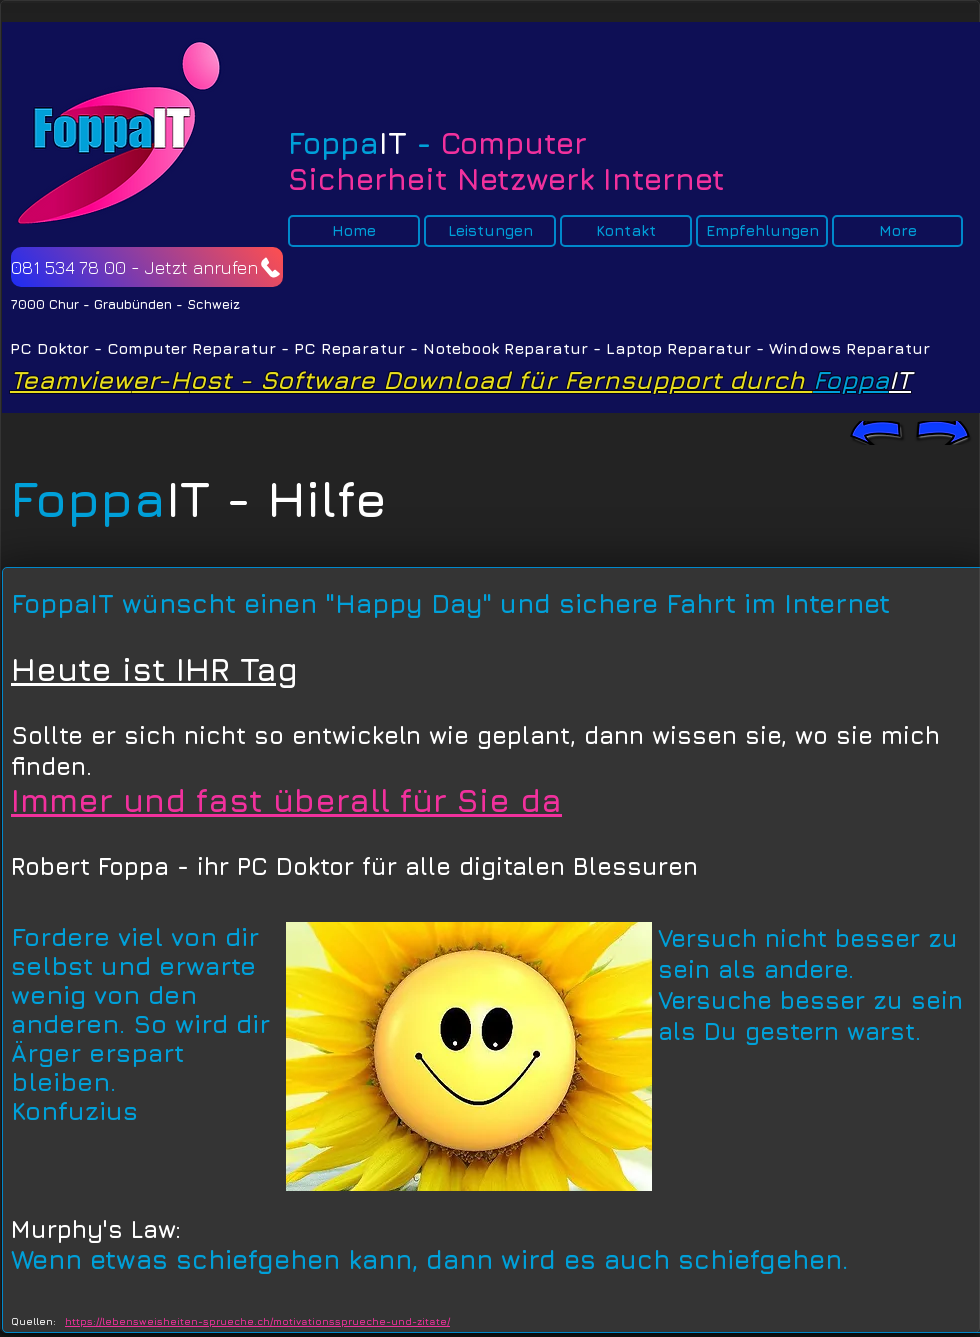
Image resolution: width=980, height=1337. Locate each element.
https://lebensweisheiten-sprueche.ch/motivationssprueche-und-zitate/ (257, 1321)
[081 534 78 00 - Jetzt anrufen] (147, 267)
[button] (354, 231)
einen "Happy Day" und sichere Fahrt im (510, 603)
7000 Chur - (52, 304)
